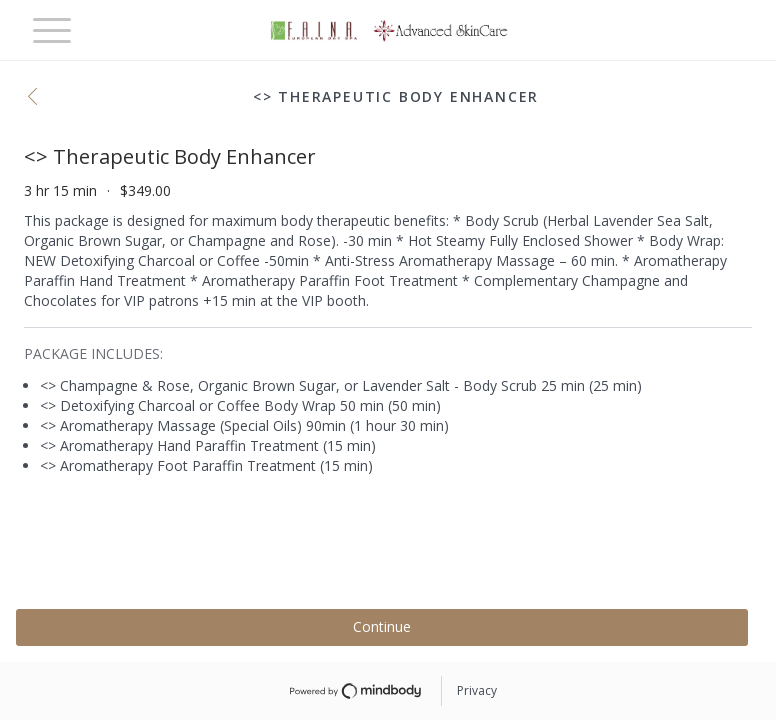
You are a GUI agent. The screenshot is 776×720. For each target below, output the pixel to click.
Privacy (477, 690)
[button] (38, 98)
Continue (382, 626)
